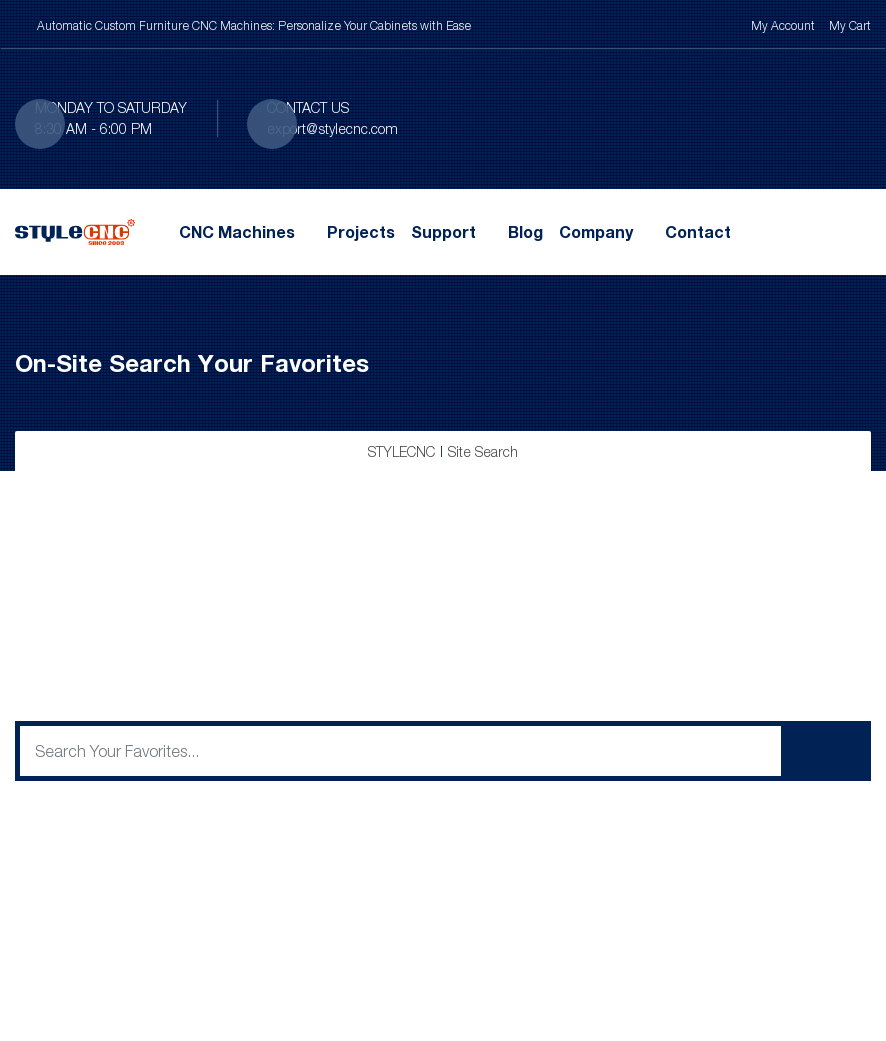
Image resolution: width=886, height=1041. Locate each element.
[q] (400, 751)
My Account (783, 25)
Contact (698, 232)
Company (596, 232)
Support (443, 232)
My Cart (850, 25)
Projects (361, 232)
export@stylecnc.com (332, 128)
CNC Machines (237, 232)
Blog (525, 232)
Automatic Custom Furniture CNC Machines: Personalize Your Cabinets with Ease (254, 25)
